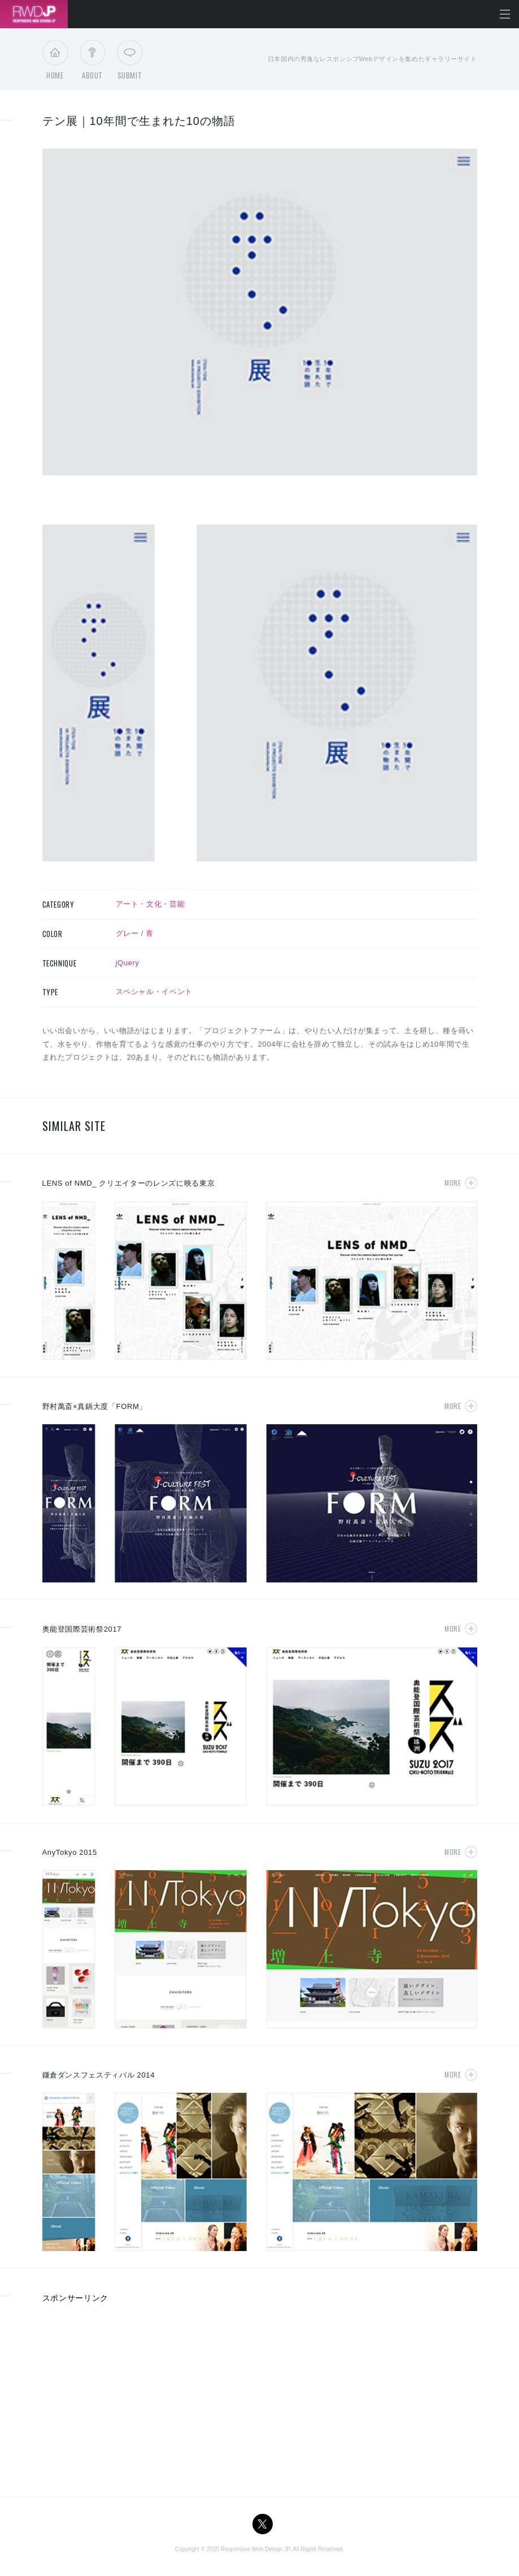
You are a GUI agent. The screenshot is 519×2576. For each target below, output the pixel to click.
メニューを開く (505, 14)
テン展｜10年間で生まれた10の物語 (139, 121)
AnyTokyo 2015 (69, 1852)
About (92, 62)
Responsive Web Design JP (255, 2549)
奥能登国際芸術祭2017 (82, 1629)
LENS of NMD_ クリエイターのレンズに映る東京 (128, 1183)
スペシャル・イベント (154, 991)
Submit (129, 62)
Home (55, 62)
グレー (127, 933)
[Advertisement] (137, 2396)
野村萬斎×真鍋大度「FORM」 (94, 1406)
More (452, 1182)
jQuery (127, 963)
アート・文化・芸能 (150, 904)
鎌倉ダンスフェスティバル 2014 (98, 2075)
